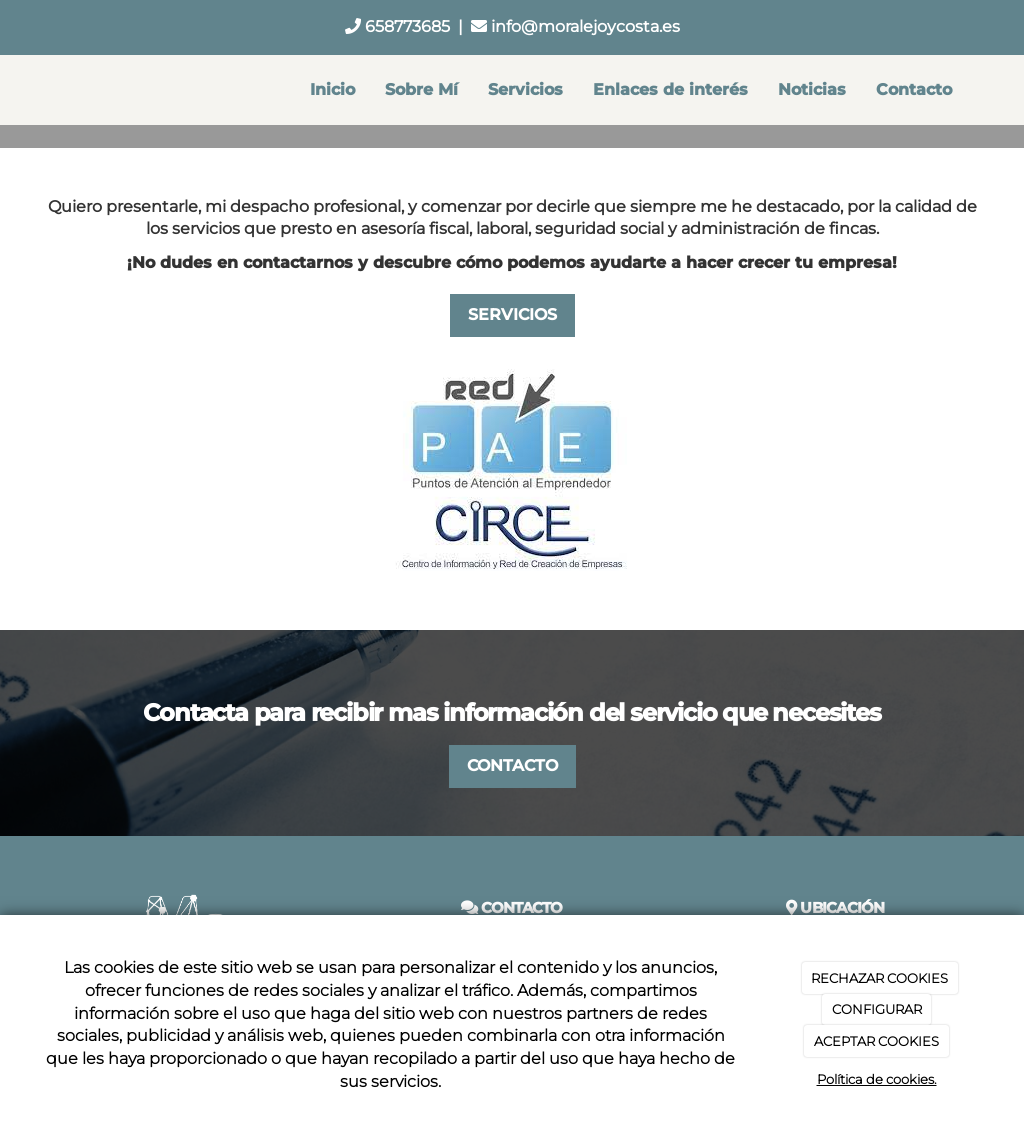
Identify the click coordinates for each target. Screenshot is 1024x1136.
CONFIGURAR (877, 1009)
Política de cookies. (877, 1079)
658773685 (397, 26)
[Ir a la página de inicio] (37, 90)
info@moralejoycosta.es (575, 26)
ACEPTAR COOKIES (876, 1041)
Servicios (525, 89)
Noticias (812, 89)
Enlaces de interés (670, 89)
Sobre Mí (421, 89)
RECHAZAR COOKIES (879, 978)
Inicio (332, 89)
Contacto (914, 89)
